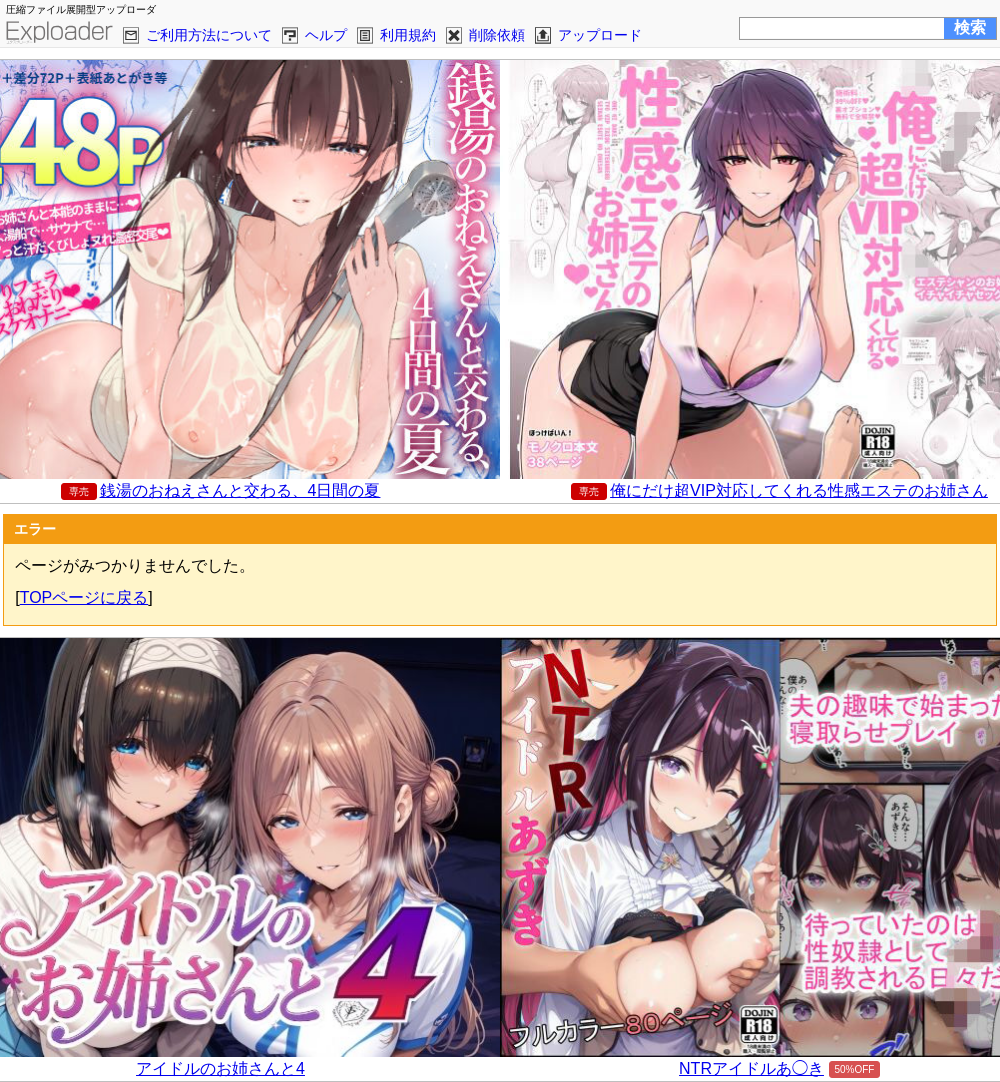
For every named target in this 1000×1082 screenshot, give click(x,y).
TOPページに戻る (84, 597)
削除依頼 (497, 35)
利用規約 (408, 35)
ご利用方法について (209, 35)
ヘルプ (326, 35)
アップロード (600, 35)
